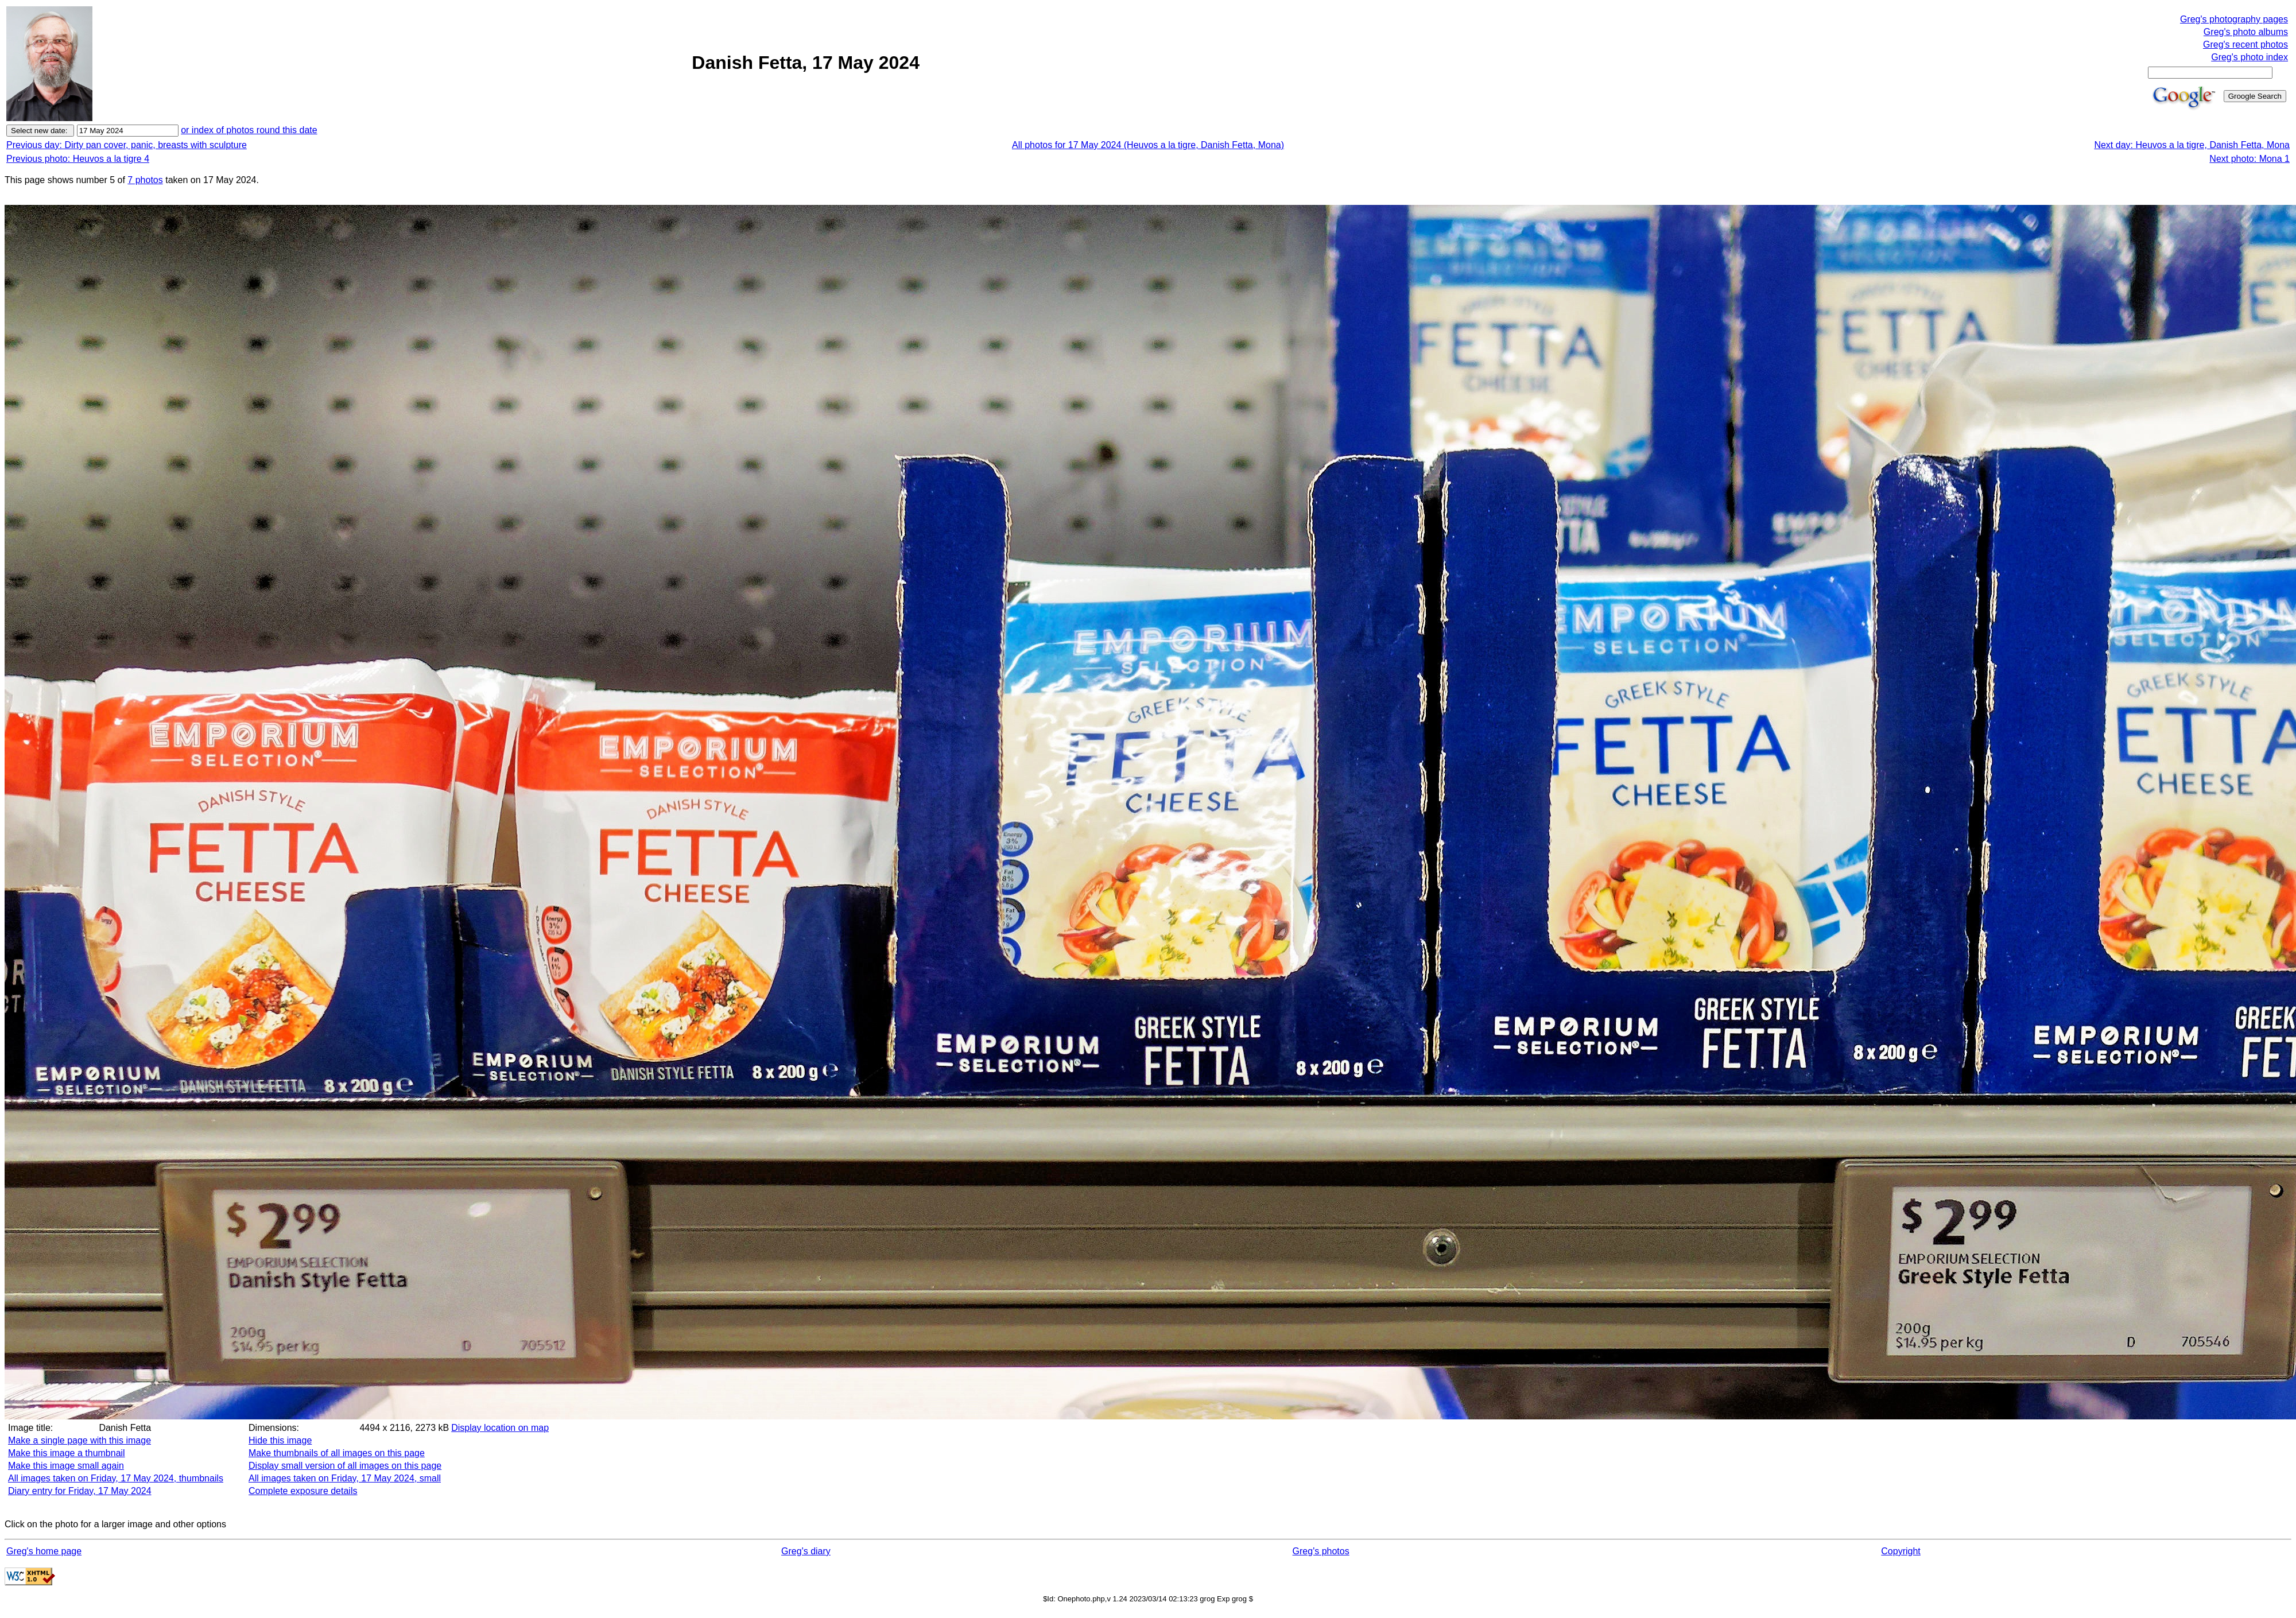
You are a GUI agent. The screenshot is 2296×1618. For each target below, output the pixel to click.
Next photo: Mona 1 (2249, 159)
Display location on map (500, 1428)
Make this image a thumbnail (66, 1453)
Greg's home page (44, 1551)
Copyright (1900, 1551)
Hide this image (280, 1440)
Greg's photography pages (2234, 19)
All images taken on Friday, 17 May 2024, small (345, 1478)
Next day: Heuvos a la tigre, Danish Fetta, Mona (2192, 145)
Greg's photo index (2249, 57)
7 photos (144, 180)
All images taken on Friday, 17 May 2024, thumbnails (115, 1478)
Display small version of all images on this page (345, 1465)
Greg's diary (806, 1551)
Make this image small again (66, 1465)
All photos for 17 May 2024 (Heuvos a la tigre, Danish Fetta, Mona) (1148, 145)
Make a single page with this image (79, 1440)
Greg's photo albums (2246, 32)
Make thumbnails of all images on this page (337, 1453)
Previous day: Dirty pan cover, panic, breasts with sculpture (126, 145)
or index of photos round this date (249, 130)
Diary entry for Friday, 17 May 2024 (80, 1491)
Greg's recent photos (2245, 44)
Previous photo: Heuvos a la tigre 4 (77, 159)
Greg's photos (1321, 1551)
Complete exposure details (303, 1491)
